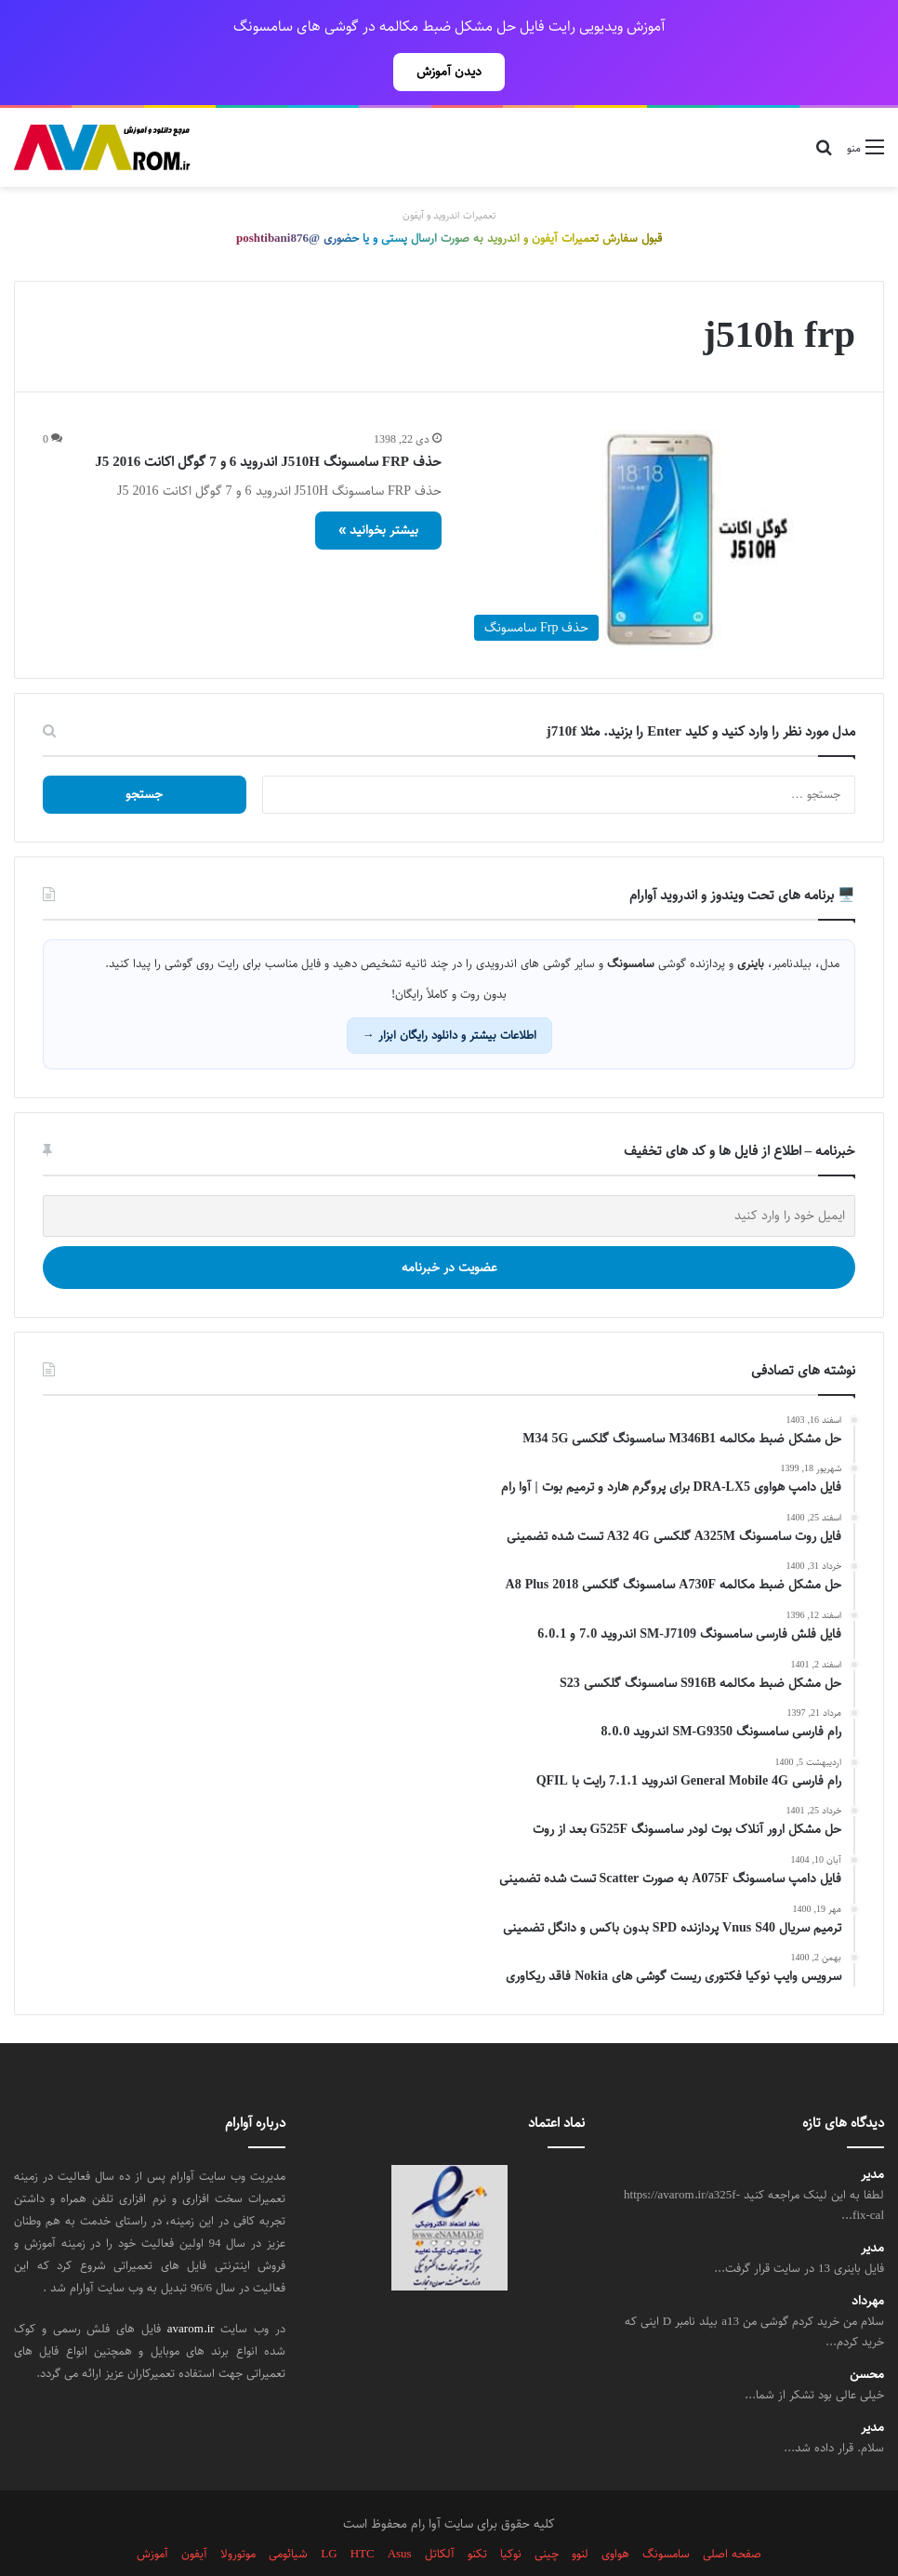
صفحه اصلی (732, 2512)
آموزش (152, 2512)
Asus (400, 2512)
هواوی (615, 2512)
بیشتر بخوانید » (378, 489)
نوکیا (511, 2512)
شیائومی (288, 2512)
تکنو (477, 2512)
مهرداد (868, 2260)
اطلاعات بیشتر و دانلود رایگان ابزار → (449, 994)
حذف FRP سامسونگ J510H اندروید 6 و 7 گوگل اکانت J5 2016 (268, 421)
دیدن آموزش (449, 71)
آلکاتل (440, 2512)
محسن (867, 2334)
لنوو (580, 2512)
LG (329, 2512)
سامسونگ (666, 2512)
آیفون (194, 2512)
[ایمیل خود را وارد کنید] (449, 1175)
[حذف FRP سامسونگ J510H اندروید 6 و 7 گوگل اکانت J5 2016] (660, 499)
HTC (362, 2512)
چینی (547, 2512)
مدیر (872, 2134)
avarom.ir (191, 2287)
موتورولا (238, 2512)
